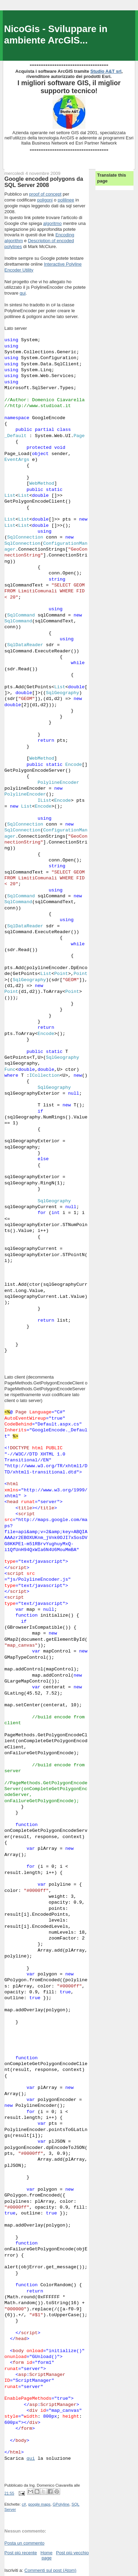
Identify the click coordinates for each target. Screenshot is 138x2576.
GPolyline (61, 2504)
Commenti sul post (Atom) (50, 2570)
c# (24, 2504)
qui (23, 293)
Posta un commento (24, 2543)
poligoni (45, 200)
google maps (39, 2504)
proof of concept (45, 194)
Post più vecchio (72, 2552)
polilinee (66, 200)
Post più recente (20, 2552)
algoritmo (52, 223)
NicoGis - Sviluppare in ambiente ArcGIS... (56, 34)
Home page (46, 2555)
